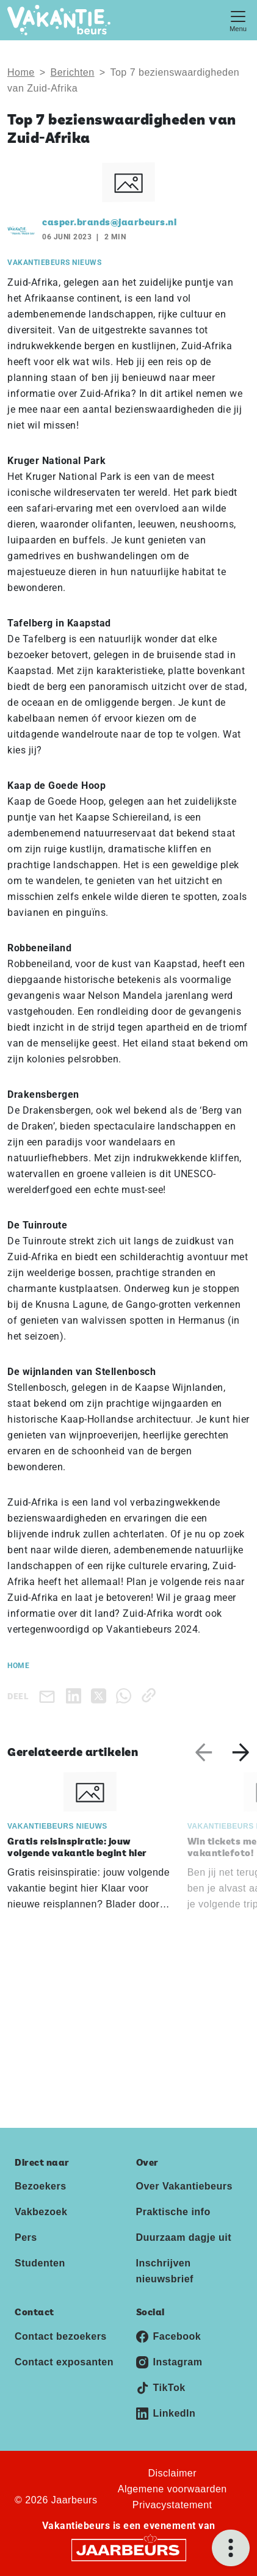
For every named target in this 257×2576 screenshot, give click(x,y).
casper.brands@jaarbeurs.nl (109, 222)
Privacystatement (172, 2505)
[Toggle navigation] (238, 19)
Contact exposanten (64, 2362)
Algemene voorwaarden (172, 2489)
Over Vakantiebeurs (184, 2186)
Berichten (73, 72)
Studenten (40, 2263)
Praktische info (173, 2212)
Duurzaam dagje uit (184, 2237)
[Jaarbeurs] (128, 2549)
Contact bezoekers (61, 2336)
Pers (26, 2237)
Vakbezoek (41, 2212)
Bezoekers (41, 2186)
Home (21, 72)
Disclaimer (172, 2473)
